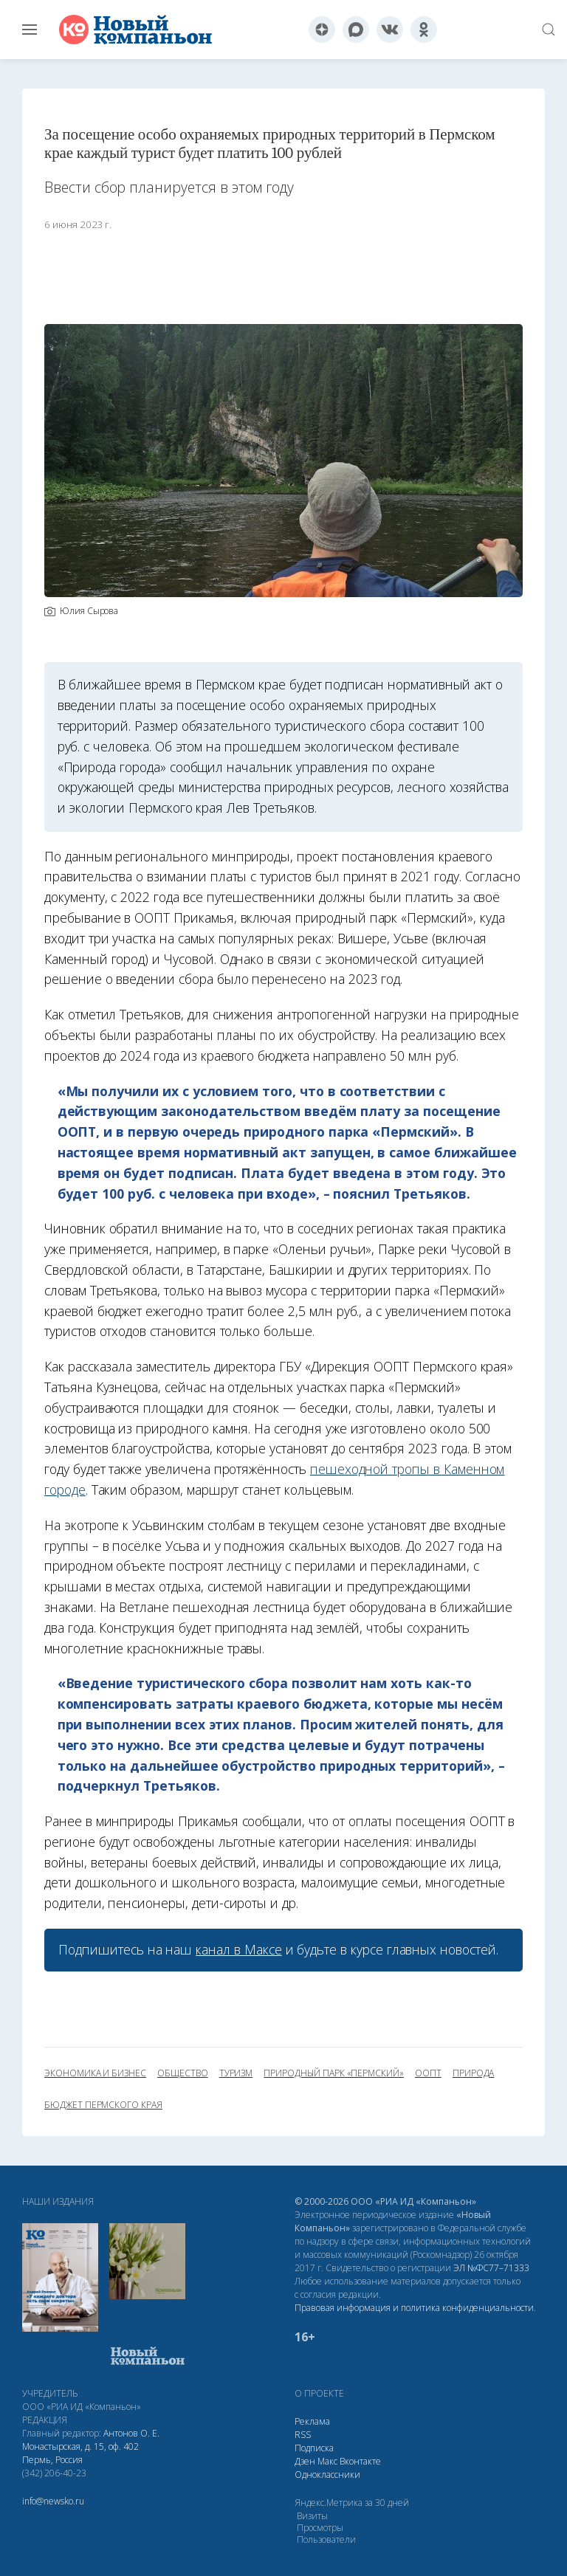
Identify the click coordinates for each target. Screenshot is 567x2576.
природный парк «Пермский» (334, 2073)
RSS (303, 2434)
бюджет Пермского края (103, 2105)
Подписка (314, 2448)
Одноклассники (327, 2474)
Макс (327, 2461)
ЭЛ (491, 2268)
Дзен (305, 2461)
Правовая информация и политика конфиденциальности (414, 2307)
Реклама (312, 2421)
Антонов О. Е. (131, 2433)
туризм (236, 2073)
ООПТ (428, 2073)
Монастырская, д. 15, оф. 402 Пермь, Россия (80, 2453)
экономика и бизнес (95, 2073)
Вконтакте (360, 2461)
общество (182, 2073)
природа (474, 2073)
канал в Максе (238, 1949)
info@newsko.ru (53, 2501)
